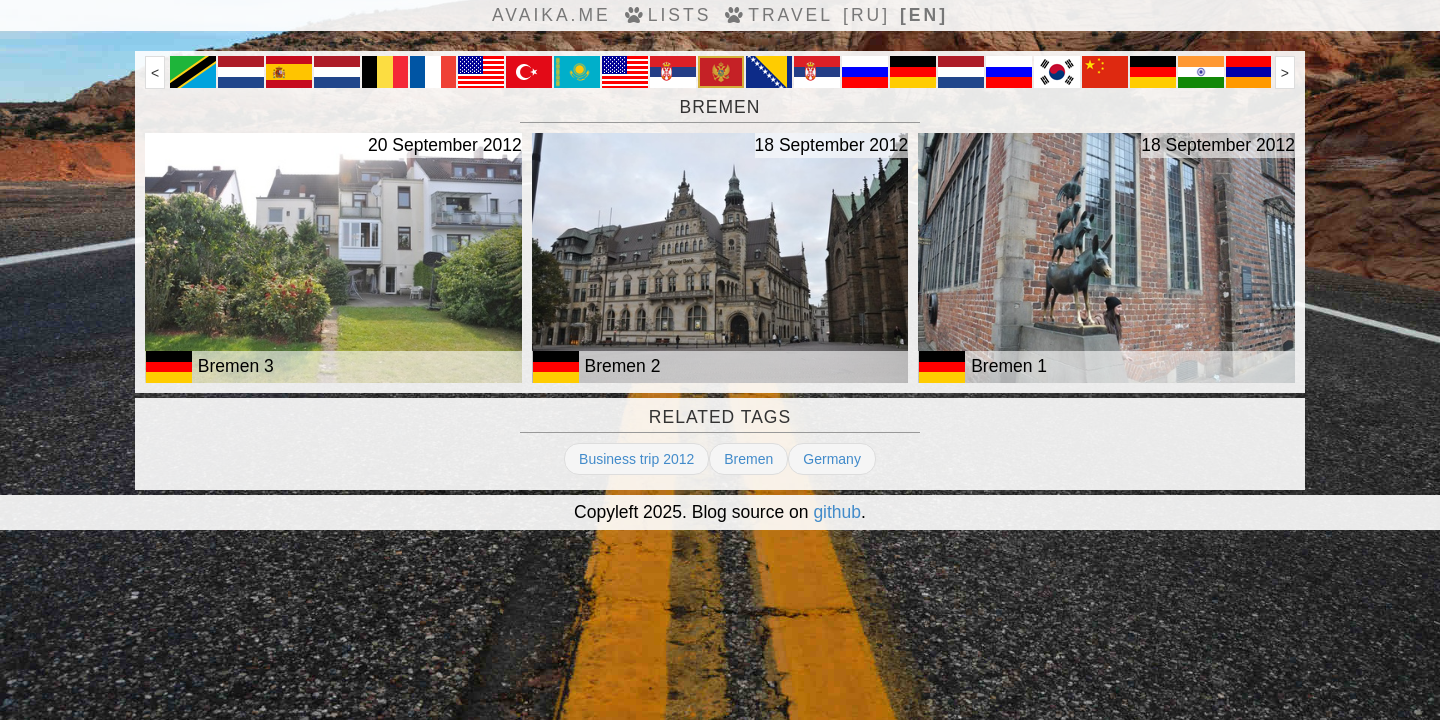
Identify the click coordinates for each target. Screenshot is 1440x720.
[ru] (866, 15)
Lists (666, 15)
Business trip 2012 (636, 459)
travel (777, 15)
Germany (832, 459)
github (837, 512)
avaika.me (551, 15)
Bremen (748, 459)
